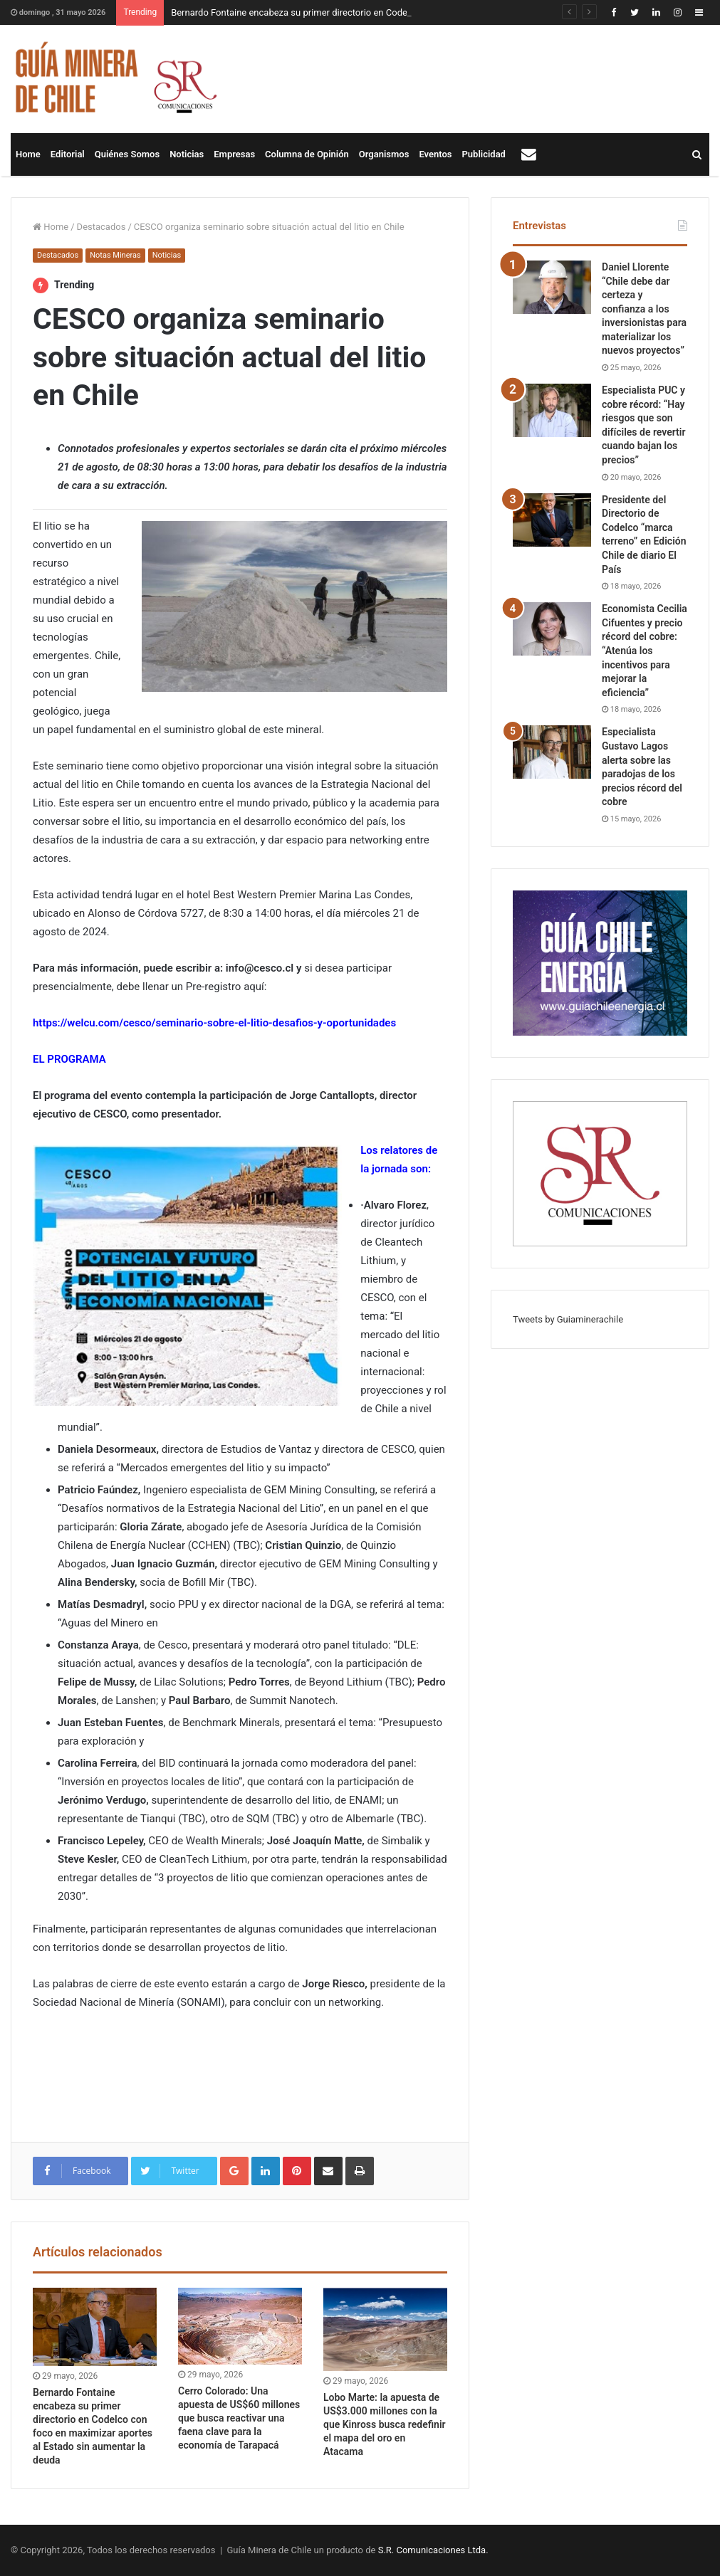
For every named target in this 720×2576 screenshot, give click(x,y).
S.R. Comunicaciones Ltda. (433, 2550)
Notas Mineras (115, 255)
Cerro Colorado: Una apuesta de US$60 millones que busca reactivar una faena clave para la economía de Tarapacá (239, 2418)
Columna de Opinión (307, 154)
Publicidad (484, 154)
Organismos (384, 154)
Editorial (68, 154)
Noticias (186, 154)
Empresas (234, 154)
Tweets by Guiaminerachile (568, 1319)
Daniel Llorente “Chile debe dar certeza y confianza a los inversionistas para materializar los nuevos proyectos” (644, 309)
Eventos (435, 154)
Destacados (101, 226)
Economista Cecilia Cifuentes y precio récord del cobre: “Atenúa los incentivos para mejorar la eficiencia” (644, 650)
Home (28, 154)
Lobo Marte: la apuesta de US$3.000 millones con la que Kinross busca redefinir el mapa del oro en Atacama (384, 2424)
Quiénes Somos (127, 154)
